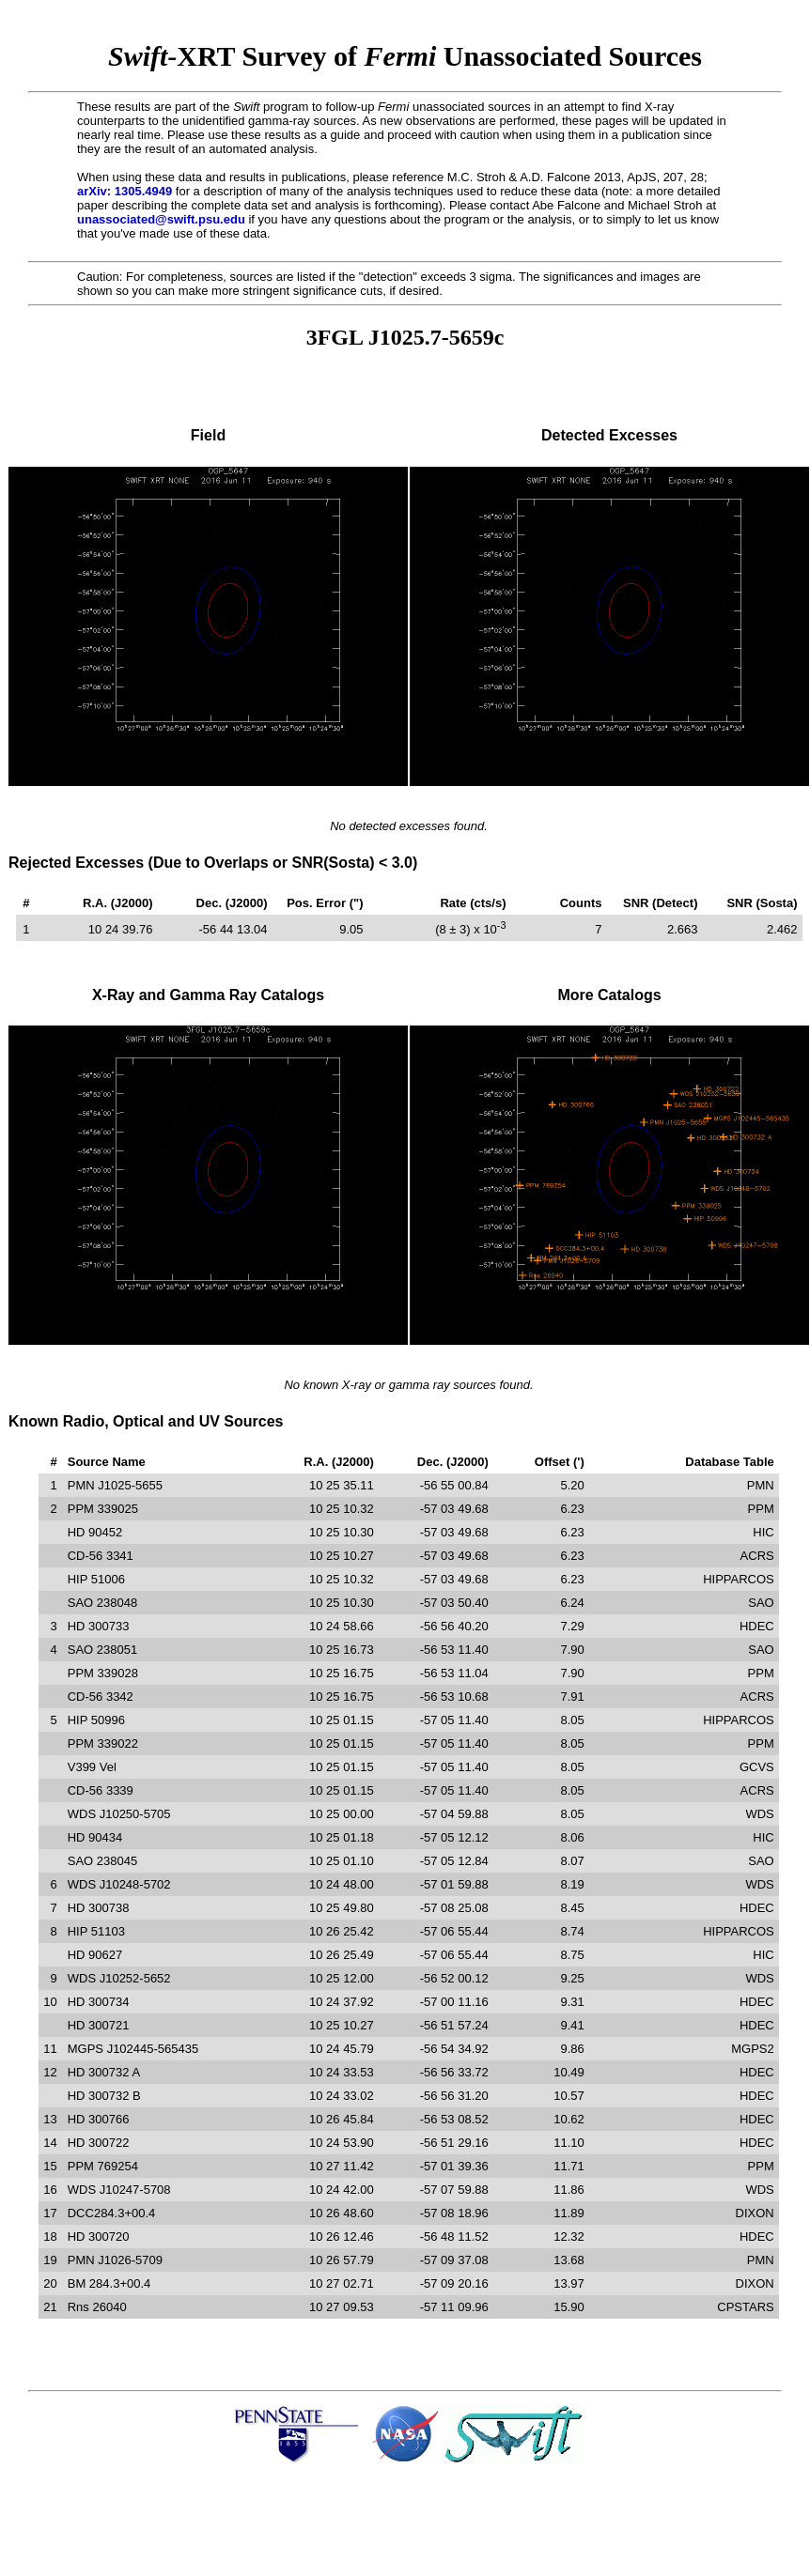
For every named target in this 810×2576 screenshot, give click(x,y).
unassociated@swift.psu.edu (161, 219)
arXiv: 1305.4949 (124, 191)
